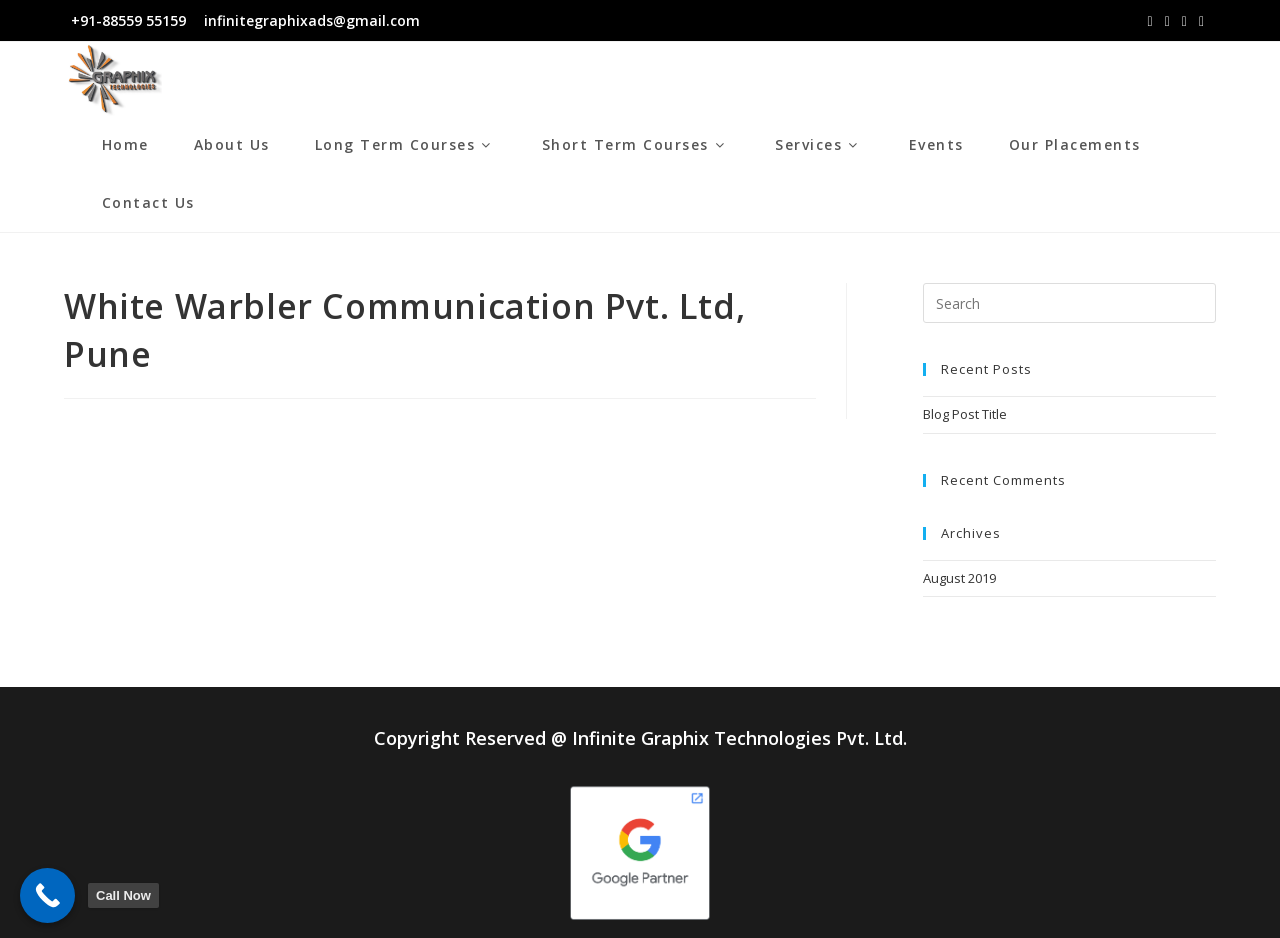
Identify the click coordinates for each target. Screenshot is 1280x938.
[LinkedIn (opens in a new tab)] (1184, 21)
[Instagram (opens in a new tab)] (1167, 21)
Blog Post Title (965, 414)
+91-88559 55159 (128, 20)
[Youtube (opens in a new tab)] (1201, 21)
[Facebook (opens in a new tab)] (1150, 21)
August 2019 (959, 578)
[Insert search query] (1069, 303)
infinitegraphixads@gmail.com (310, 20)
